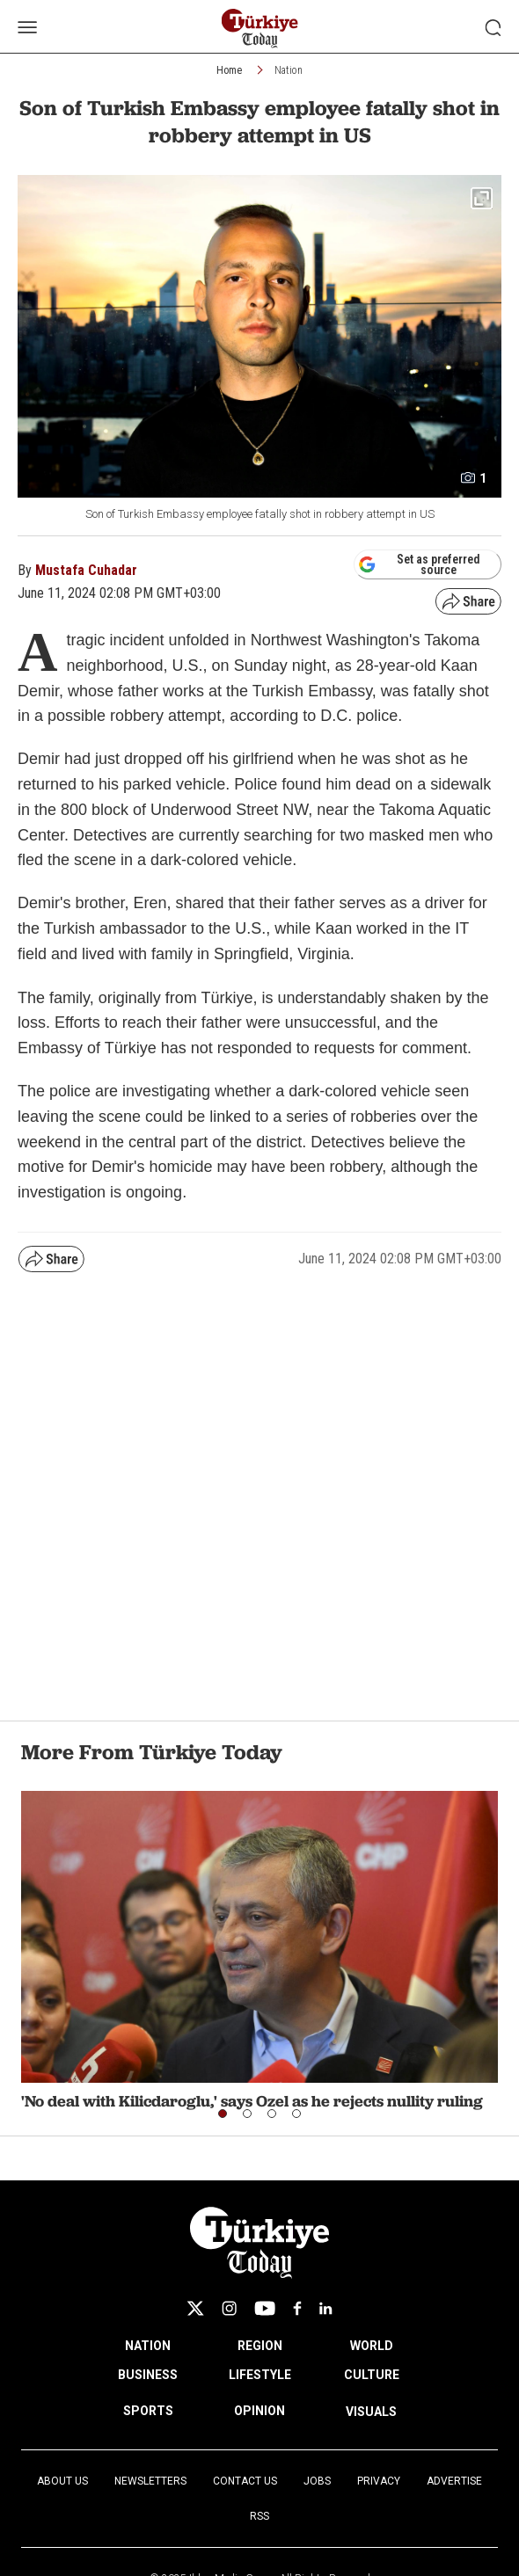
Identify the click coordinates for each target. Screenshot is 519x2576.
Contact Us (245, 2481)
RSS (259, 2516)
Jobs (317, 2481)
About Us (62, 2481)
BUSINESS (148, 2374)
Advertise (454, 2481)
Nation (288, 70)
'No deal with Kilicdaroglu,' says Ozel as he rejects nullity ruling (252, 2101)
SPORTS (148, 2410)
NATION (148, 2345)
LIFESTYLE (260, 2374)
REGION (260, 2345)
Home (229, 70)
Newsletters (150, 2481)
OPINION (259, 2410)
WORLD (371, 2345)
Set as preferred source (419, 564)
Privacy (378, 2481)
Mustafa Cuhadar (86, 570)
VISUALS (371, 2412)
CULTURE (371, 2374)
